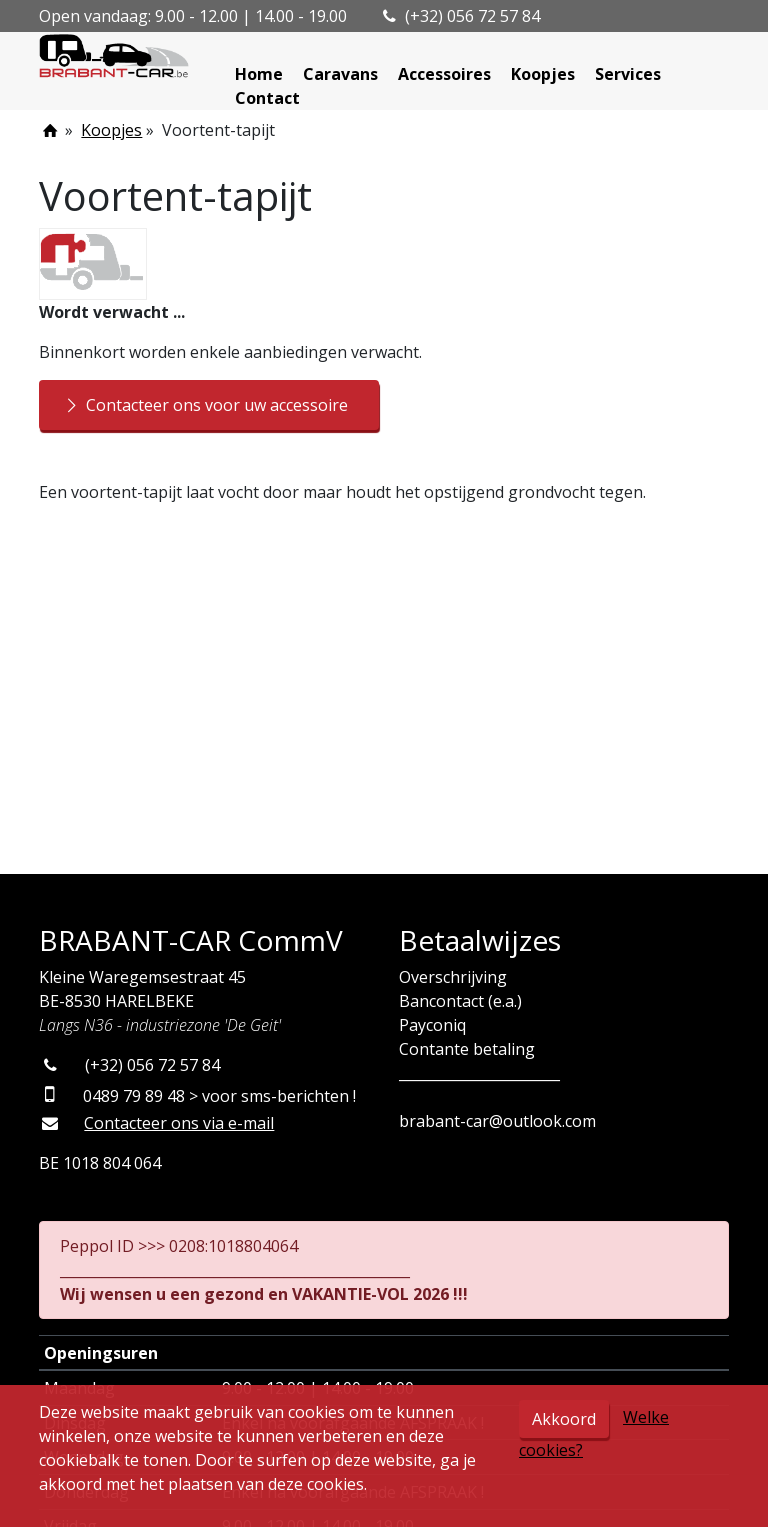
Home (259, 74)
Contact (267, 98)
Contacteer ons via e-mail (179, 1123)
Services (628, 74)
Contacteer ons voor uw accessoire (204, 405)
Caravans (340, 74)
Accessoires (444, 74)
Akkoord (564, 1419)
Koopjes (543, 74)
